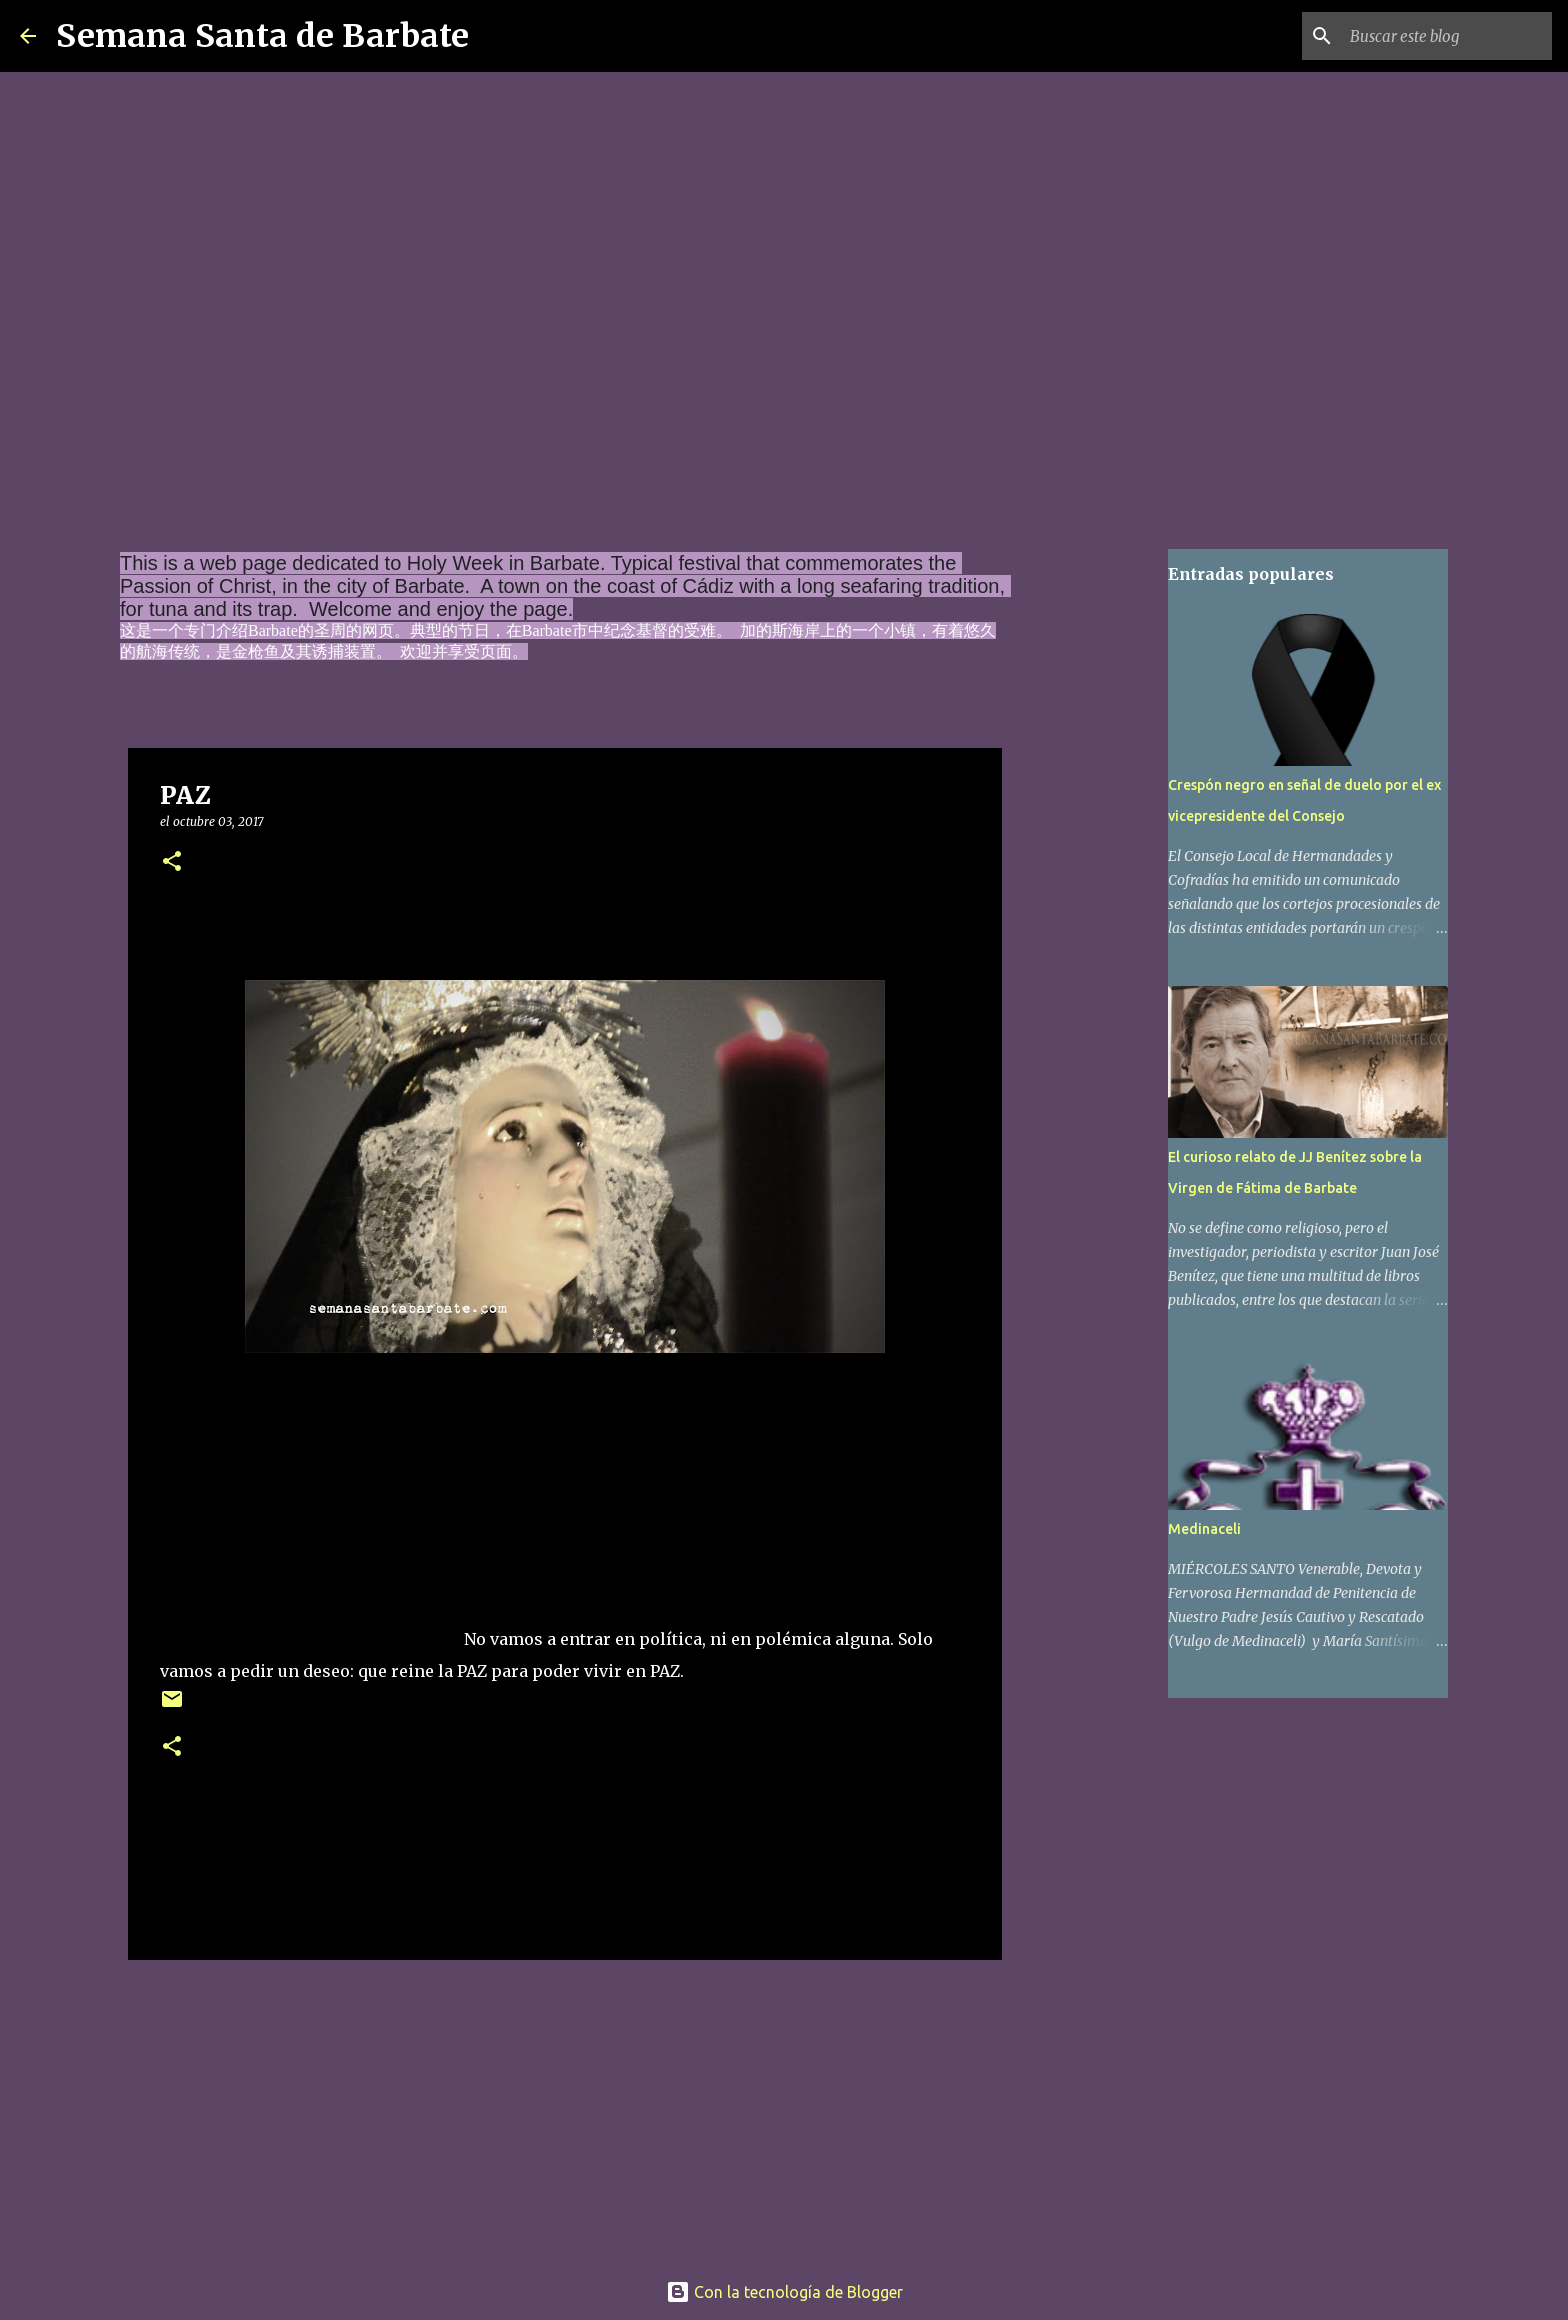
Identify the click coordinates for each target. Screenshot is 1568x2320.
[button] (172, 862)
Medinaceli (1204, 1529)
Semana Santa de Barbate (262, 36)
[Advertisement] (310, 1520)
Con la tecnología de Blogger (784, 2292)
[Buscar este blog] (1447, 36)
